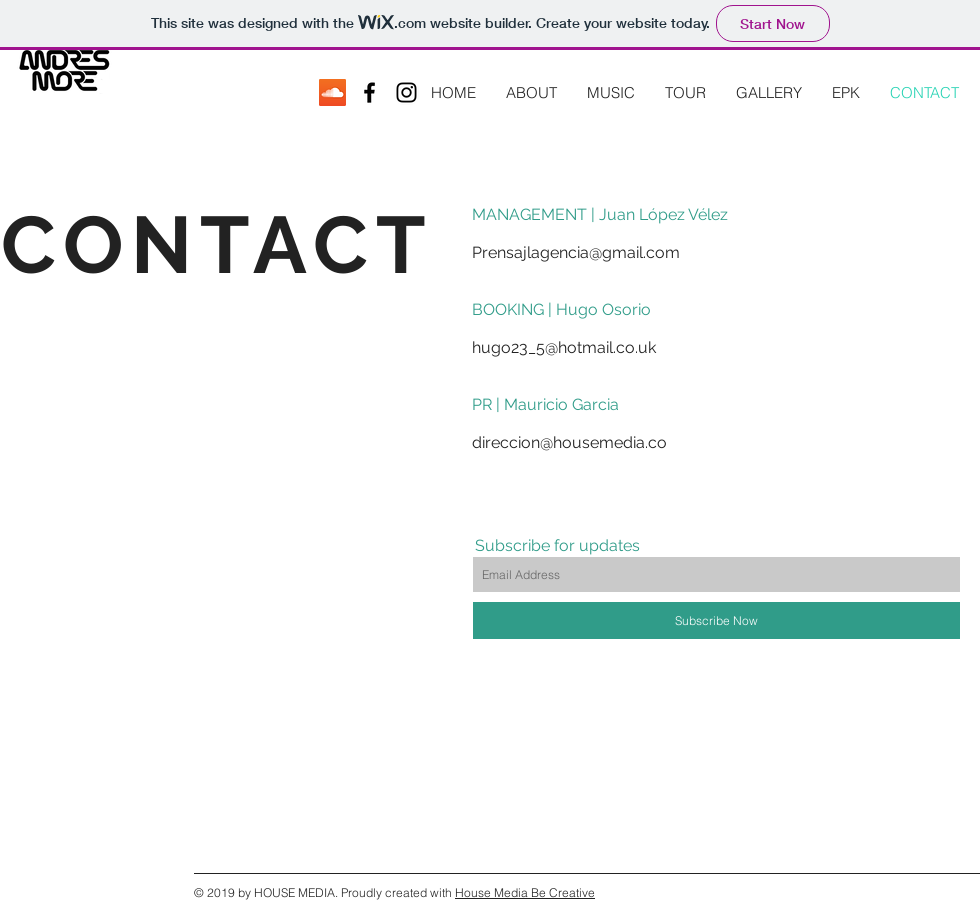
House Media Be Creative (525, 892)
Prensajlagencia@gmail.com (576, 252)
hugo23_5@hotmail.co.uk (564, 347)
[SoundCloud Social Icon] (332, 92)
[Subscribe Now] (716, 620)
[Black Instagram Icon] (406, 92)
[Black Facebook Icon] (369, 92)
